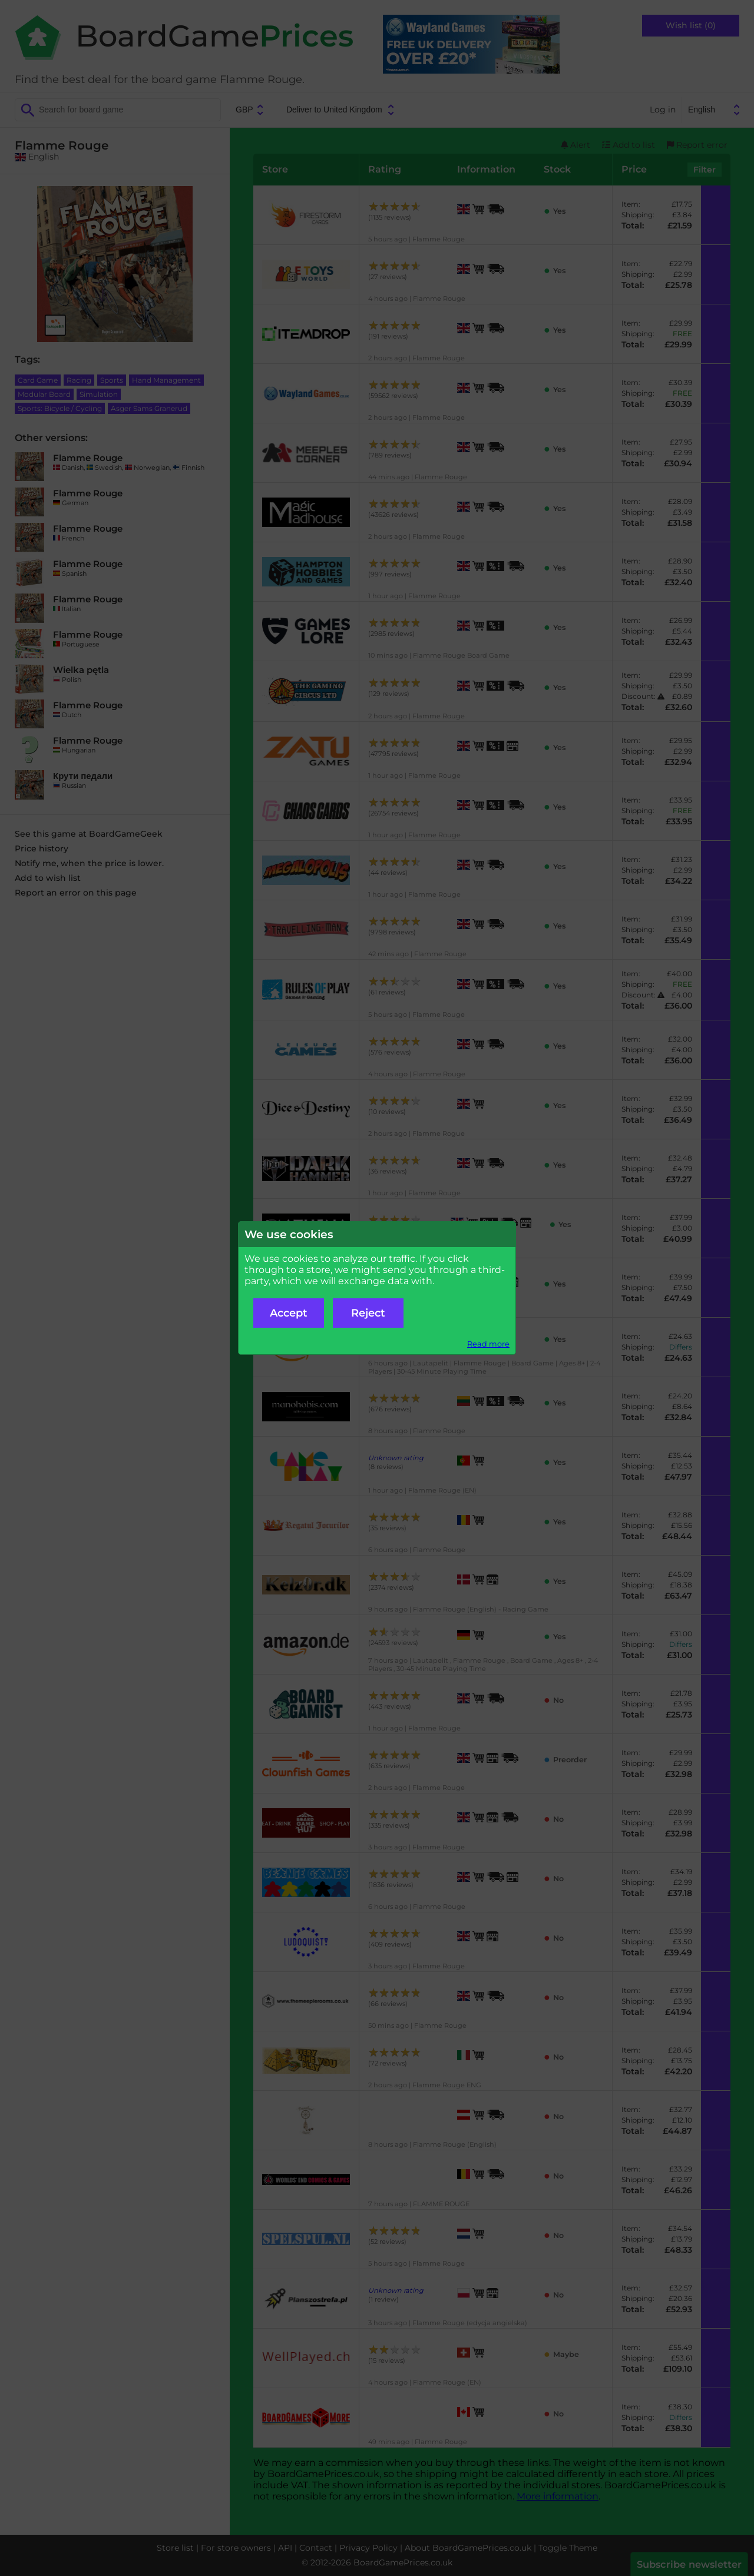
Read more (488, 1344)
